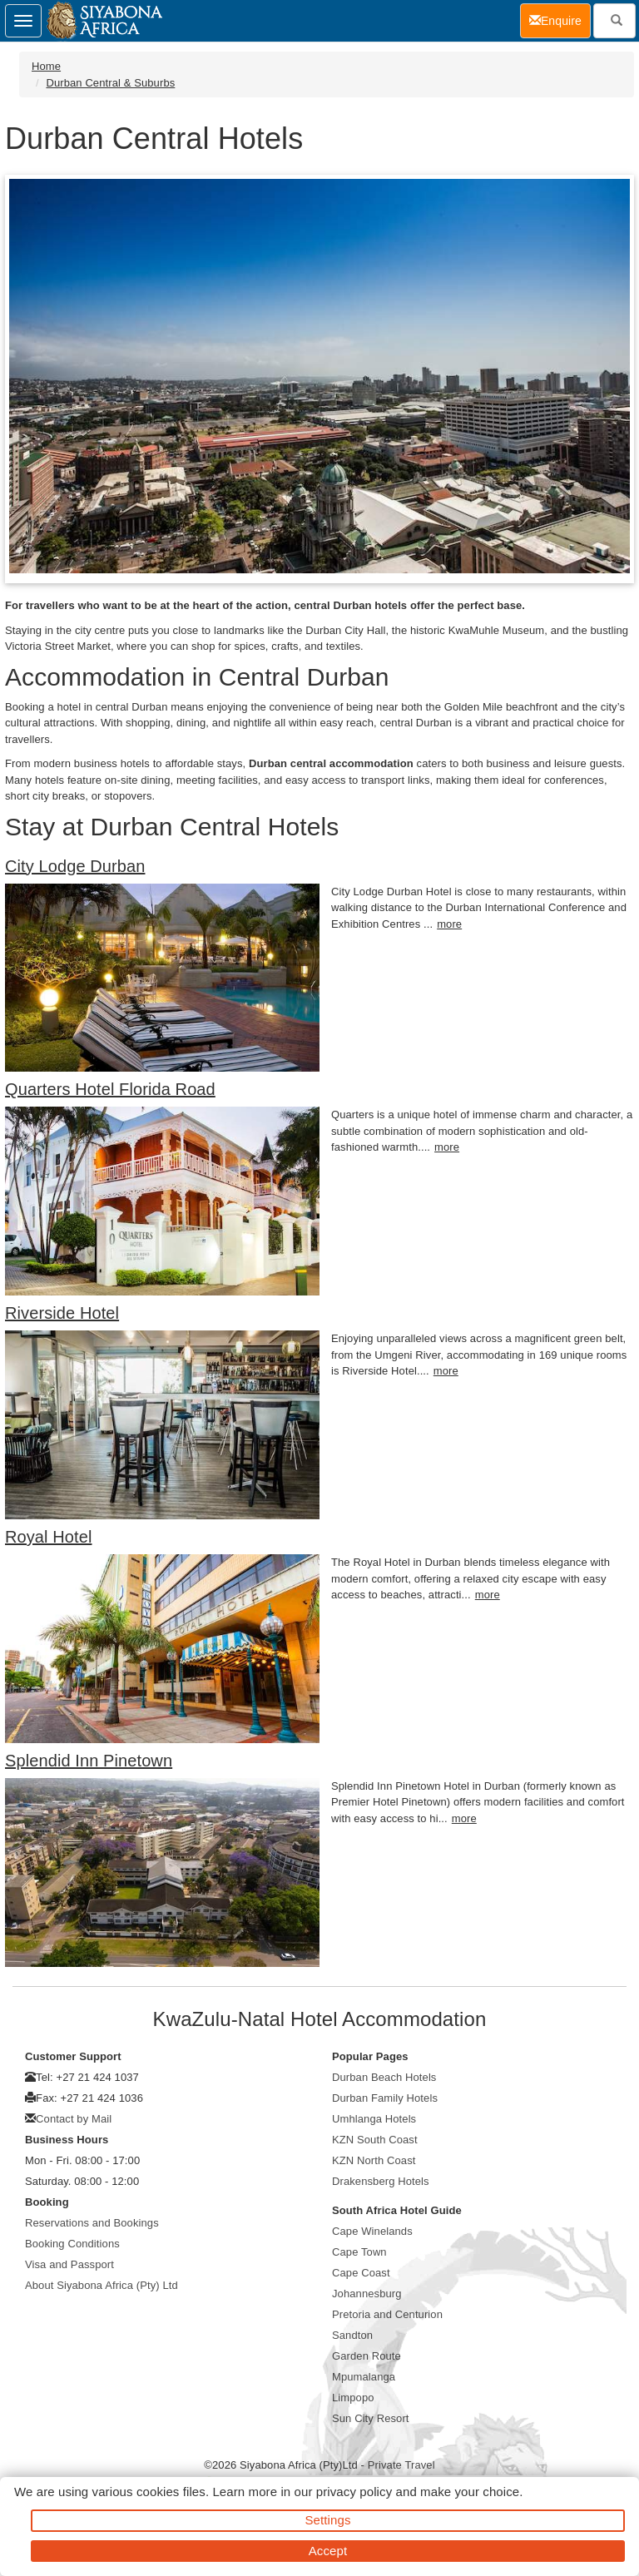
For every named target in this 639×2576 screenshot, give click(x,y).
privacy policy (354, 2491)
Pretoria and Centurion (387, 2314)
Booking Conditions (72, 2243)
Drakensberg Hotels (380, 2181)
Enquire (560, 19)
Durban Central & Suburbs (110, 83)
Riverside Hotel (62, 1313)
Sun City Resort (370, 2418)
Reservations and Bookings (92, 2223)
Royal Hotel (48, 1537)
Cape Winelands (372, 2231)
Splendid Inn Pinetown (88, 1760)
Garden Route (366, 2356)
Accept (328, 2551)
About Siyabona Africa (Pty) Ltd (101, 2285)
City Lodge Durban (75, 866)
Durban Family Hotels (385, 2098)
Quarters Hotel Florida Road (110, 1089)
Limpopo (353, 2397)
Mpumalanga (363, 2376)
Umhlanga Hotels (374, 2119)
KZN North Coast (373, 2160)
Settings (328, 2520)
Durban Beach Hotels (384, 2077)
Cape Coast (361, 2272)
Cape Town (359, 2252)
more (449, 924)
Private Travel (401, 2465)
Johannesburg (367, 2293)
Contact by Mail (73, 2119)
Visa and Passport (69, 2264)
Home (46, 66)
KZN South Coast (375, 2139)
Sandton (352, 2335)
